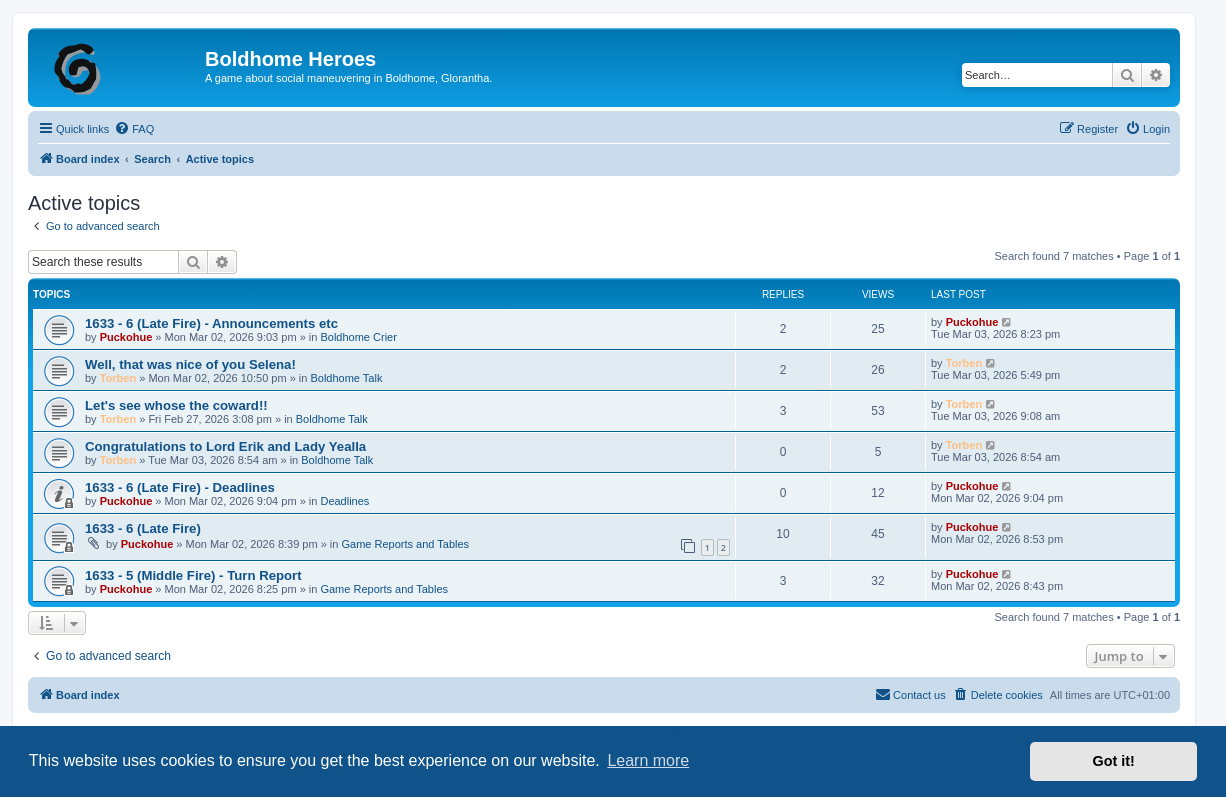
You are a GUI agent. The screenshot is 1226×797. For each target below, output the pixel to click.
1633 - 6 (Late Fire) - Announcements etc (211, 323)
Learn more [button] (648, 760)
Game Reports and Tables (405, 544)
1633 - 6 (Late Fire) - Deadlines (180, 487)
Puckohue (126, 337)
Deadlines (344, 501)
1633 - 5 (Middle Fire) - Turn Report (193, 575)
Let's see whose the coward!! (176, 405)
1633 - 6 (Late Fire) (143, 528)
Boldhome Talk (346, 378)
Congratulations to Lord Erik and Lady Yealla (225, 446)
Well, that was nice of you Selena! (190, 364)
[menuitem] (134, 129)
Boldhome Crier (358, 337)
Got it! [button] (1114, 761)
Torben (118, 378)
